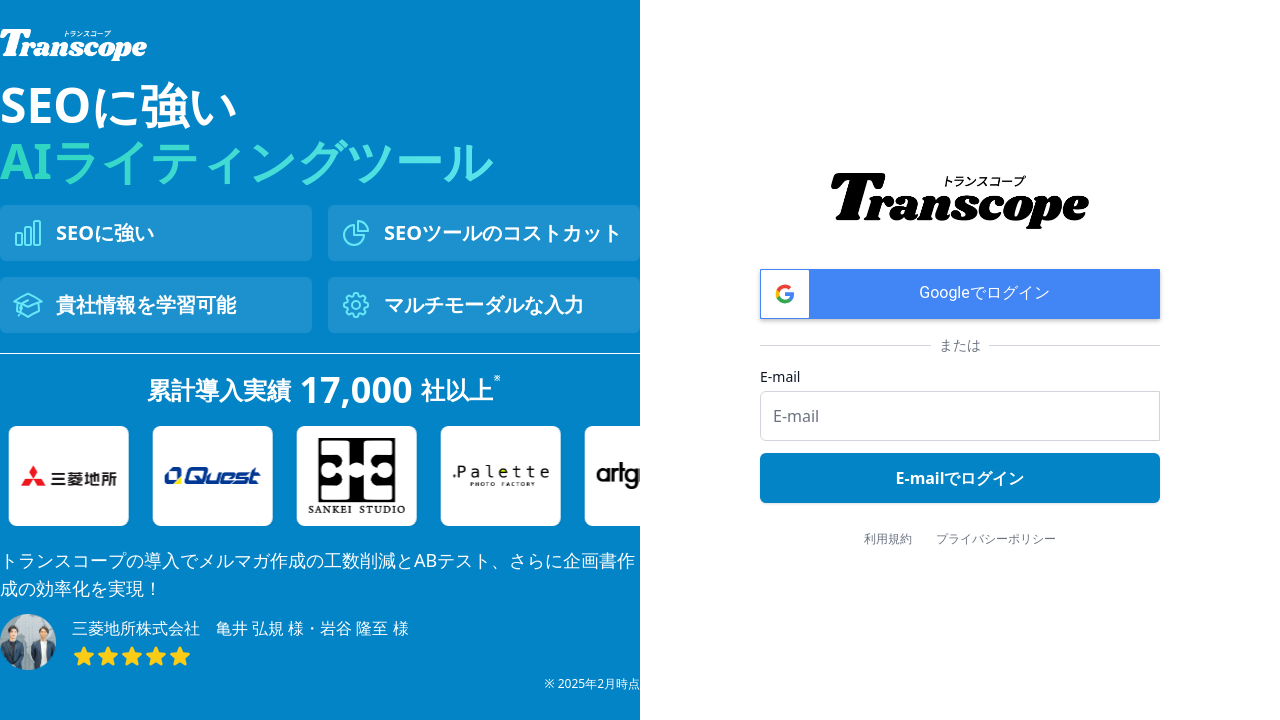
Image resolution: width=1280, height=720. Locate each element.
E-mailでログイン (960, 478)
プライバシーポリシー (996, 539)
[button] (960, 294)
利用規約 (888, 539)
